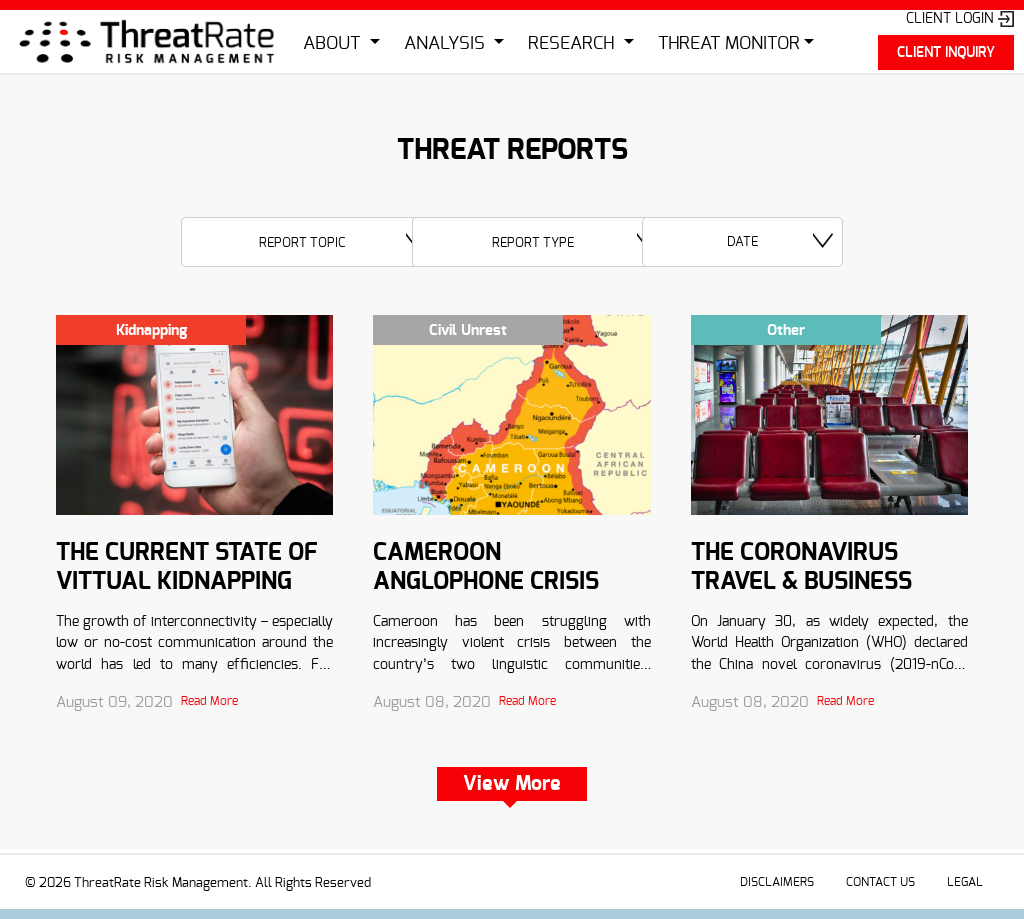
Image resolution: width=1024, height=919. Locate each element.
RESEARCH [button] (573, 44)
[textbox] (308, 243)
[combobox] (308, 242)
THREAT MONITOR (729, 44)
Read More (209, 701)
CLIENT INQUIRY (946, 53)
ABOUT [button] (334, 44)
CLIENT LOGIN (960, 19)
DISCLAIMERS (777, 882)
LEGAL (965, 882)
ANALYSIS (447, 44)
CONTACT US (880, 882)
